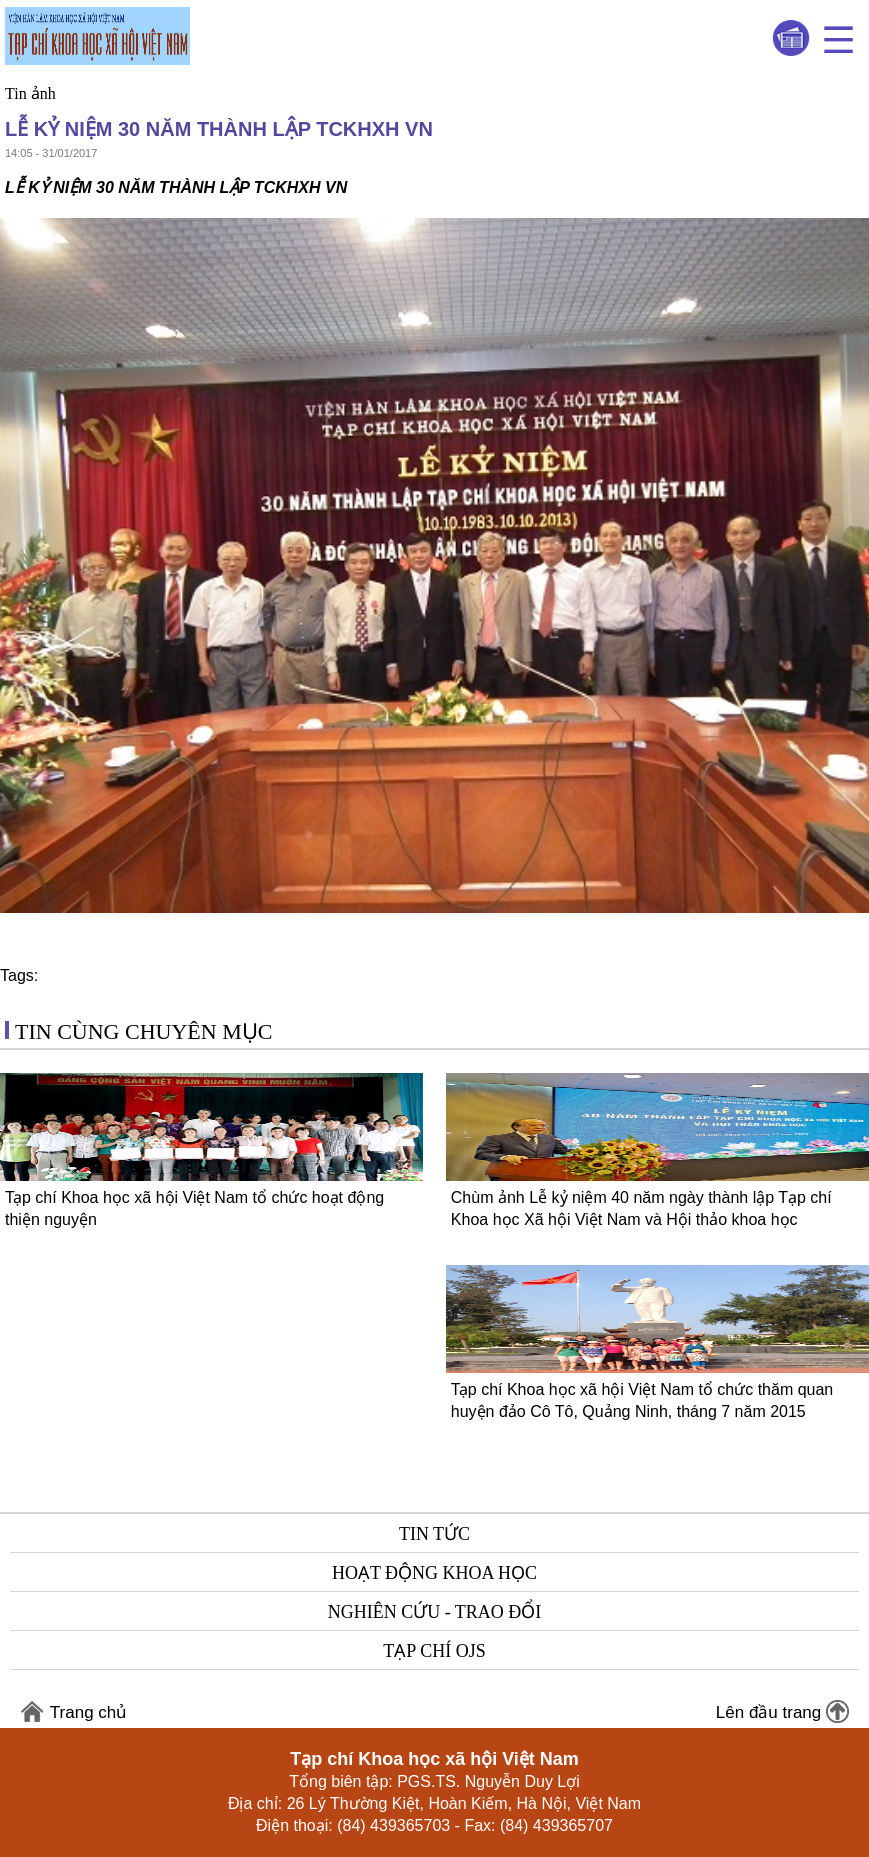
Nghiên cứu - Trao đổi (435, 1612)
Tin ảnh (30, 93)
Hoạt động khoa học (434, 1573)
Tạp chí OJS (434, 1651)
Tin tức (434, 1534)
